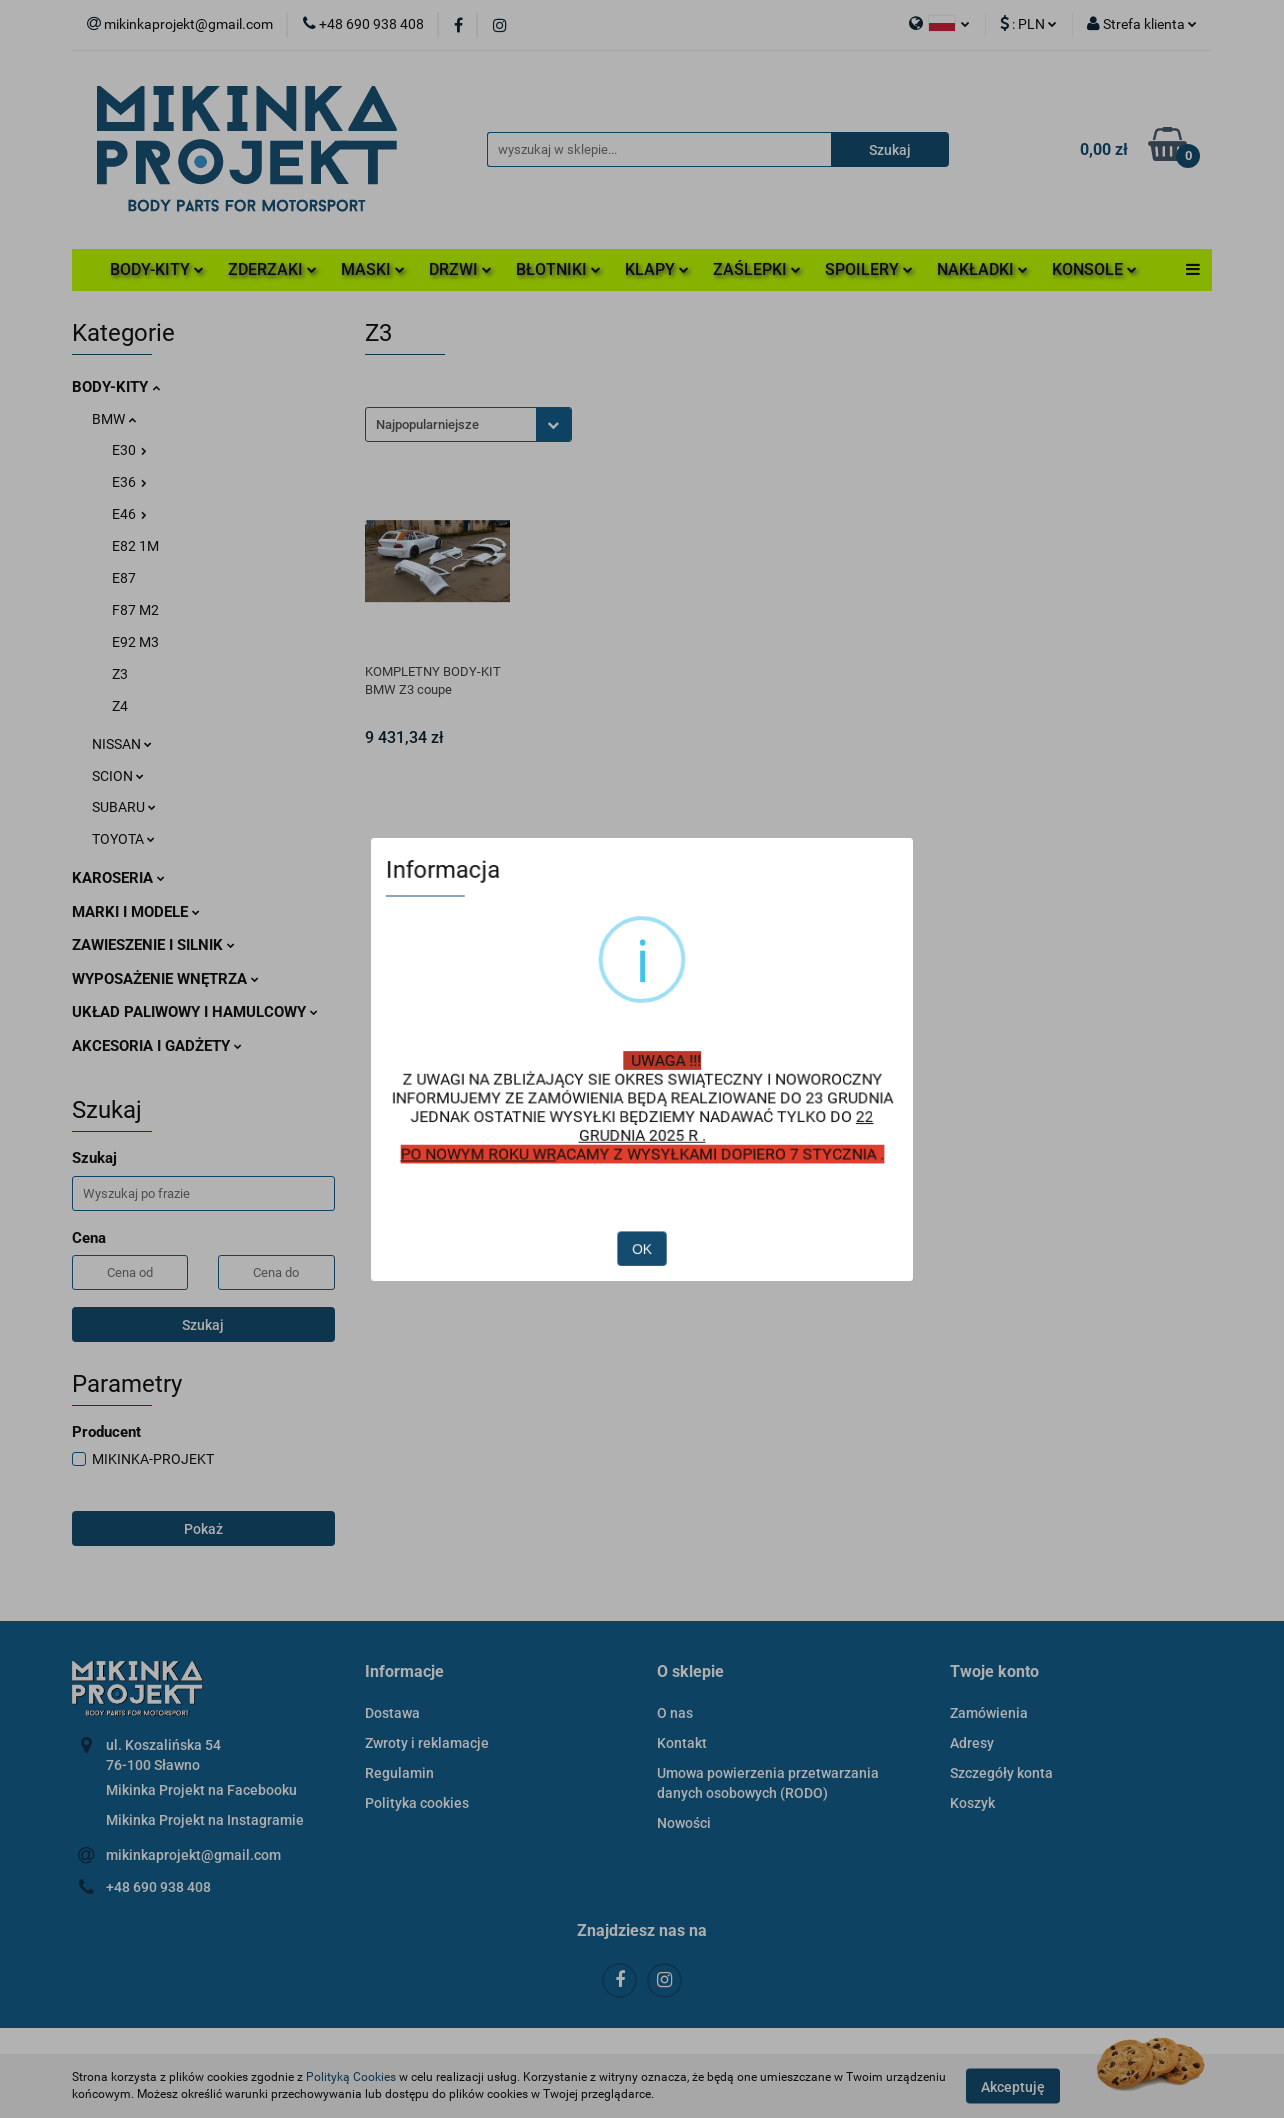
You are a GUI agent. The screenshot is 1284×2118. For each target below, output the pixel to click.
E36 (129, 482)
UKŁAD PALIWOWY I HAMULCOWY (195, 1012)
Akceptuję (1013, 2086)
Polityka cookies (417, 1803)
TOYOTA (123, 839)
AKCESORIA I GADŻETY (157, 1046)
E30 (129, 450)
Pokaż (203, 1529)
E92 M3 (135, 642)
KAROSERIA (118, 878)
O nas (675, 1713)
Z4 (120, 706)
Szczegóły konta (1001, 1773)
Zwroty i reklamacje (427, 1743)
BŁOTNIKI (558, 269)
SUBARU (124, 807)
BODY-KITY (157, 269)
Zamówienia (989, 1713)
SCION (118, 776)
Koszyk (972, 1803)
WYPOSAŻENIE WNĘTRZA (165, 979)
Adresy (972, 1743)
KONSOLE (1094, 269)
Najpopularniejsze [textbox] (427, 424)
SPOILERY (869, 269)
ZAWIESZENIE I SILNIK (153, 945)
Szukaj (203, 1325)
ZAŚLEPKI (757, 269)
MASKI (373, 269)
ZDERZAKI (272, 269)
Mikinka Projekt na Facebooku (201, 1790)
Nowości (684, 1823)
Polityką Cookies (351, 2077)
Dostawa (392, 1713)
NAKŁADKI (982, 269)
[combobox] (468, 424)
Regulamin (399, 1773)
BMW (114, 419)
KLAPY (657, 269)
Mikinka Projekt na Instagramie (205, 1820)
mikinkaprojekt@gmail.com (193, 1855)
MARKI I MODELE (136, 912)
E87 (124, 578)
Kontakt (682, 1743)
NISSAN (122, 744)
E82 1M (135, 546)
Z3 (120, 674)
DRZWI (460, 269)
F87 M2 (135, 610)
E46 (129, 514)
